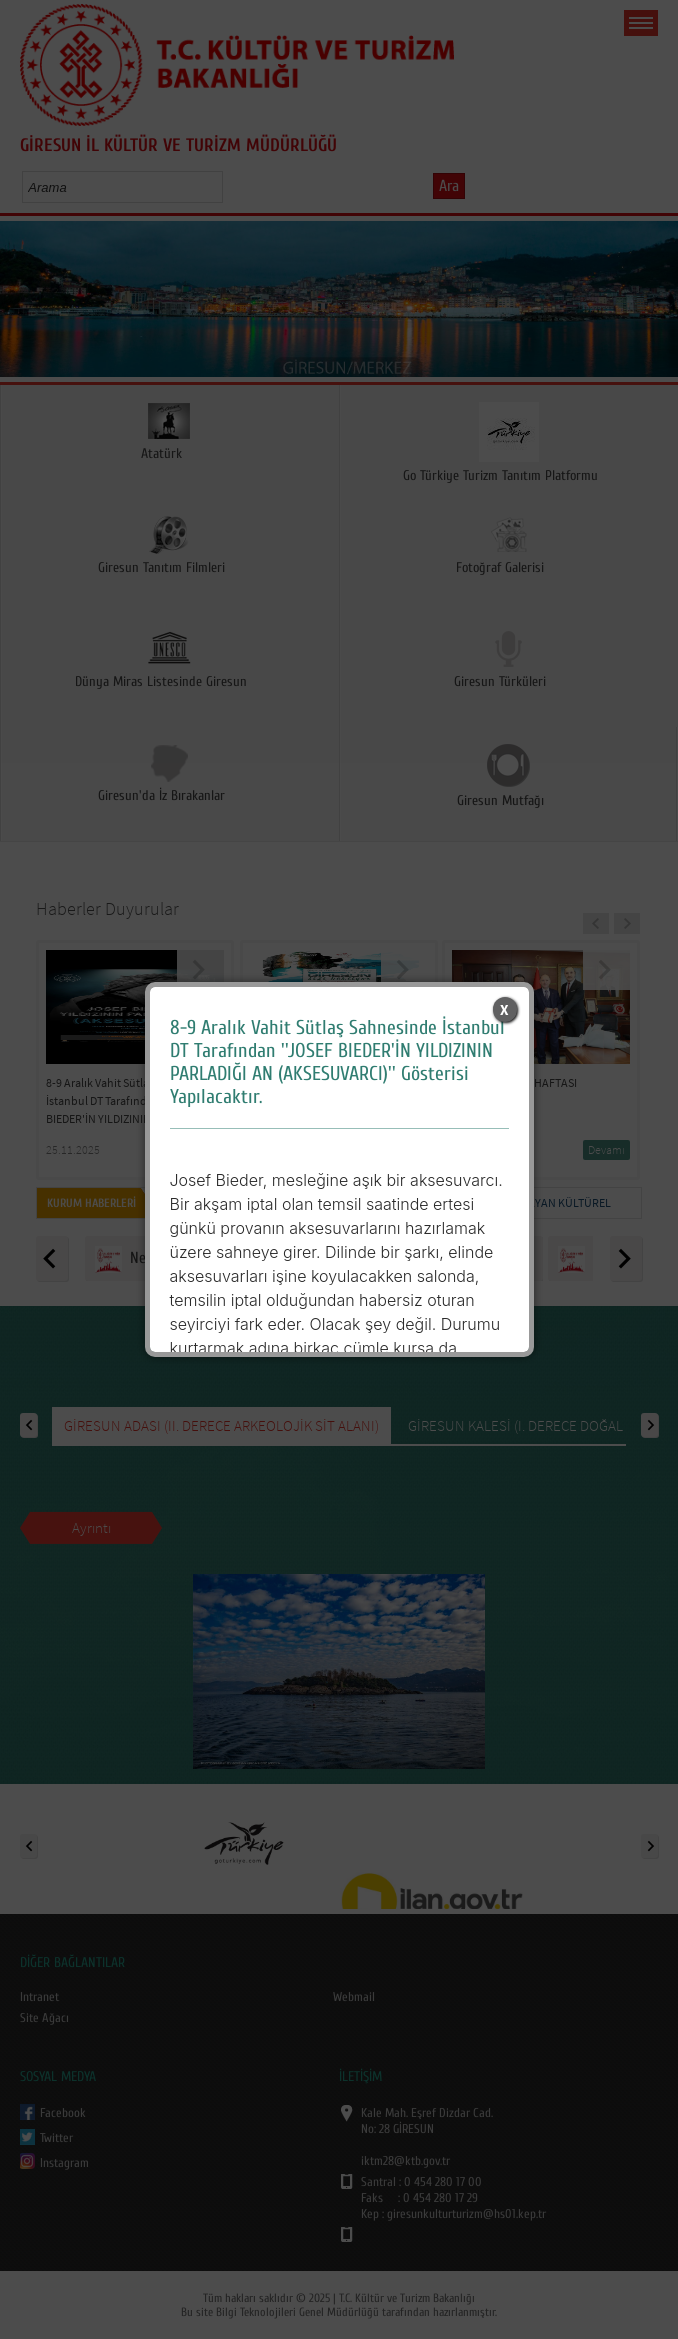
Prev (22, 305)
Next (655, 305)
